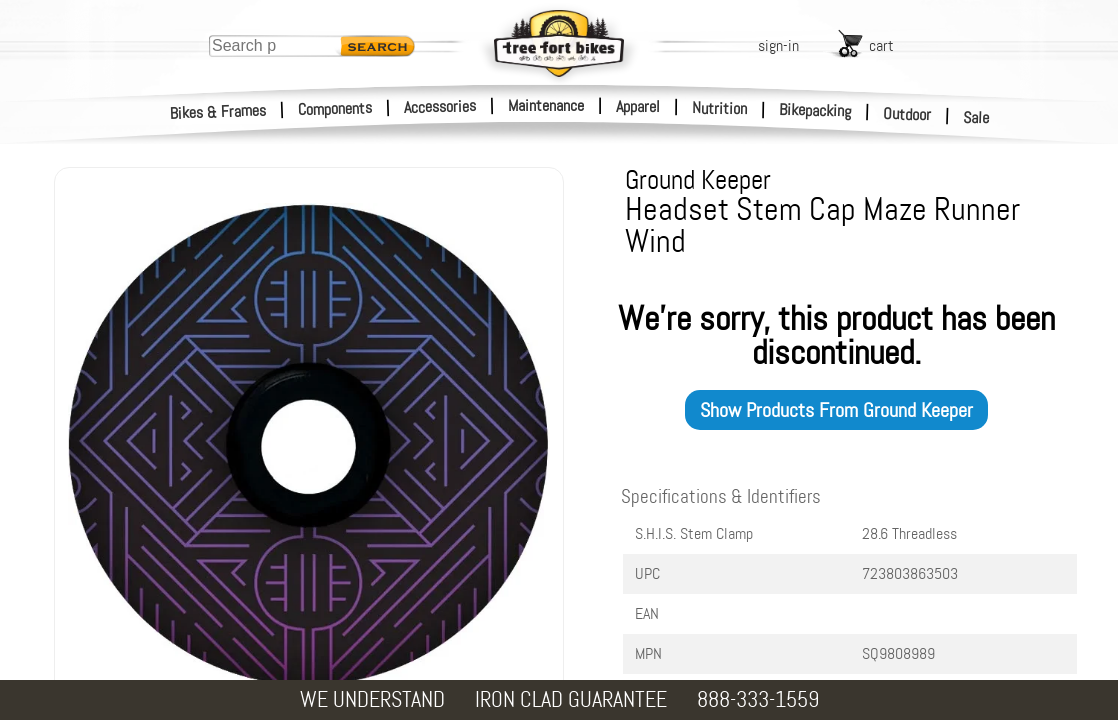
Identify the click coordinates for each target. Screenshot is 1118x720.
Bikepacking (815, 110)
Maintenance (546, 105)
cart (881, 45)
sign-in (778, 45)
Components (335, 108)
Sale (976, 118)
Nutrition (719, 108)
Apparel (638, 106)
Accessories (440, 106)
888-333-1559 (758, 699)
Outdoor (907, 114)
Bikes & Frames (218, 112)
